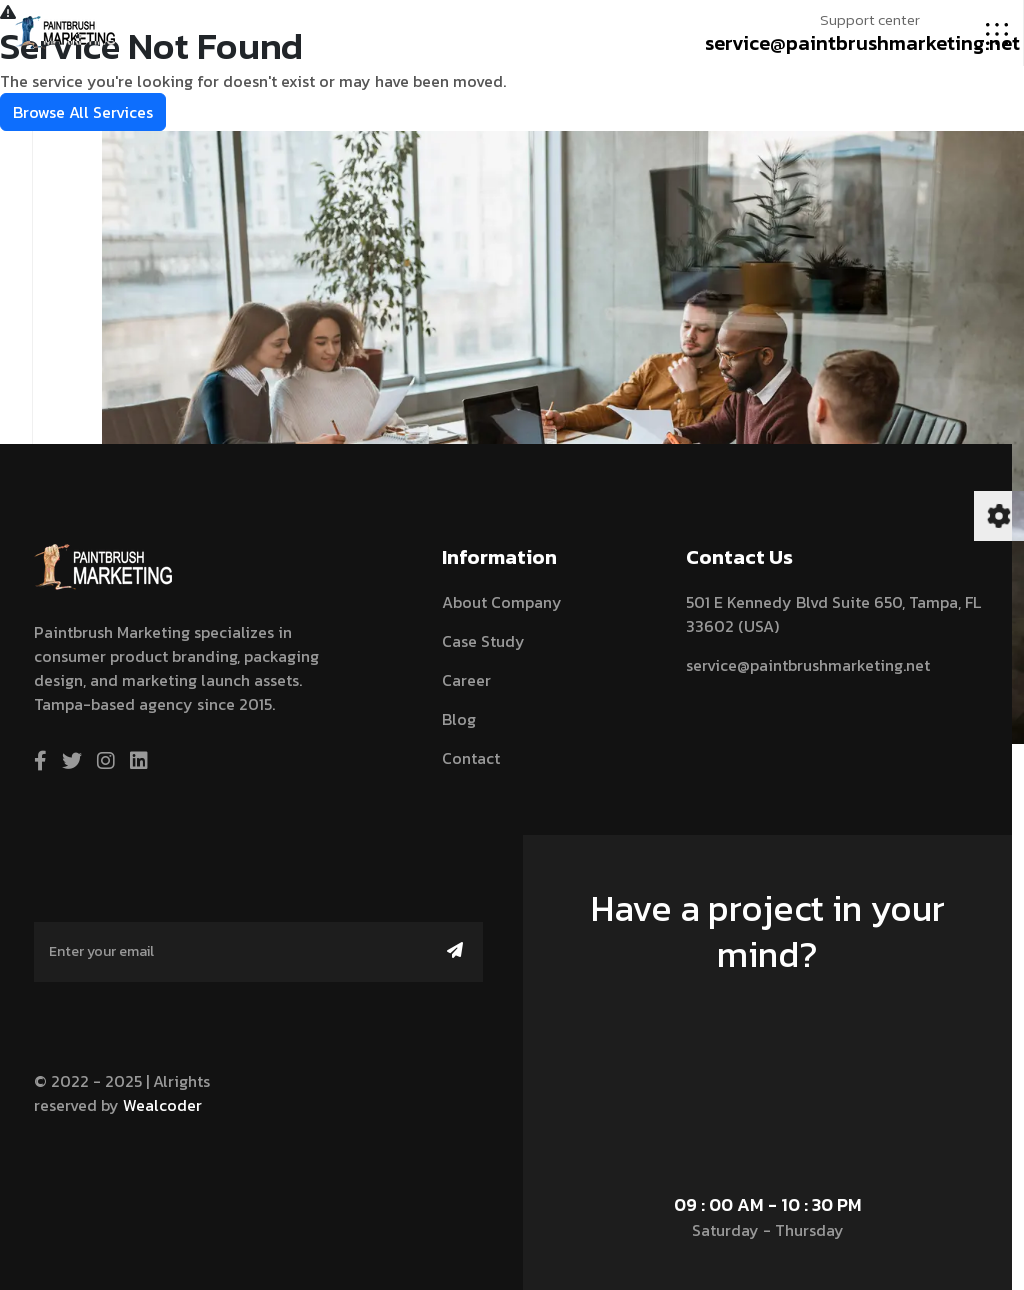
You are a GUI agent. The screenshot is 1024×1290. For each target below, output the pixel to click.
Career (466, 680)
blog (459, 719)
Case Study (483, 641)
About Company (502, 602)
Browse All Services (83, 112)
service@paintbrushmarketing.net (862, 43)
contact (471, 758)
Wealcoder (162, 1105)
